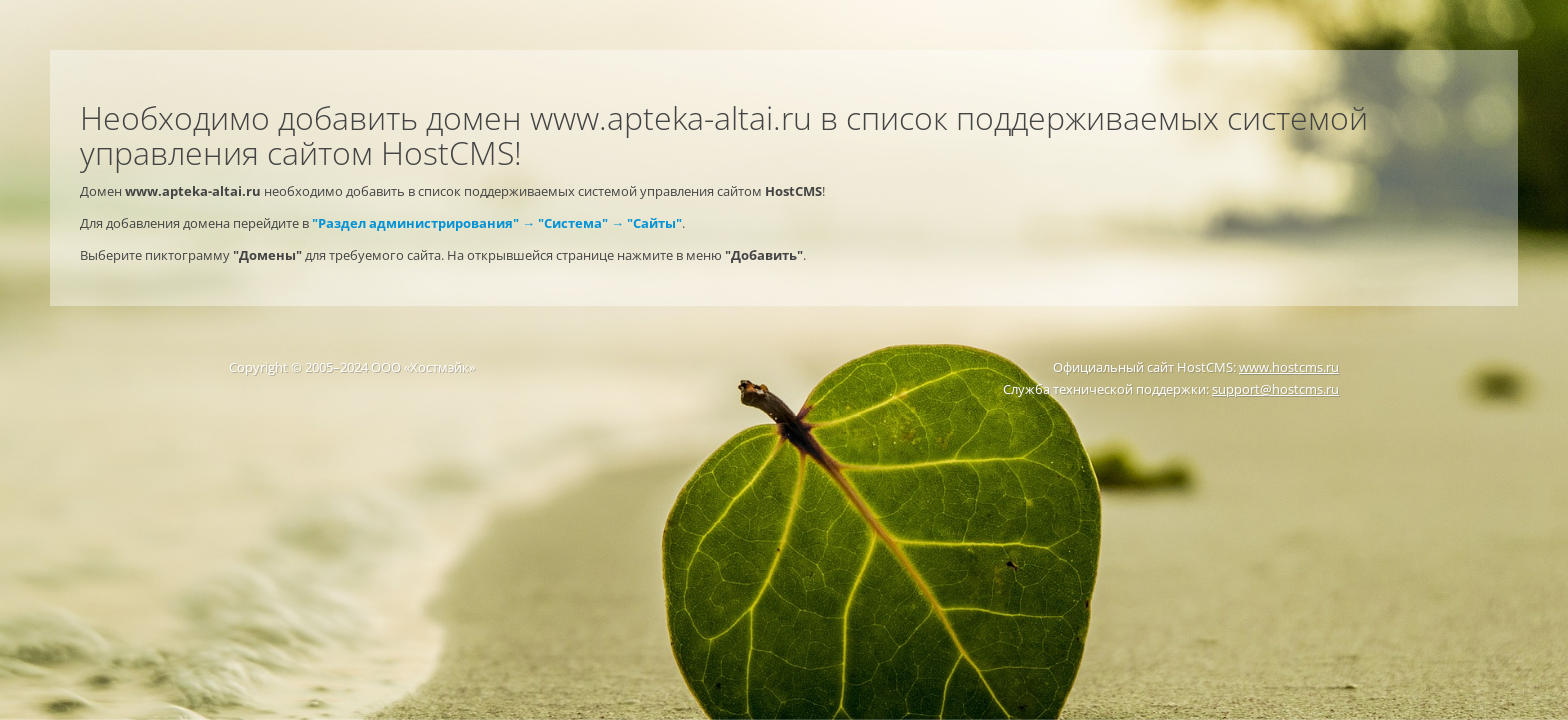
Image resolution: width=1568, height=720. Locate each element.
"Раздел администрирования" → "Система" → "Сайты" (497, 223)
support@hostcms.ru (1275, 389)
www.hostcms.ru (1289, 367)
